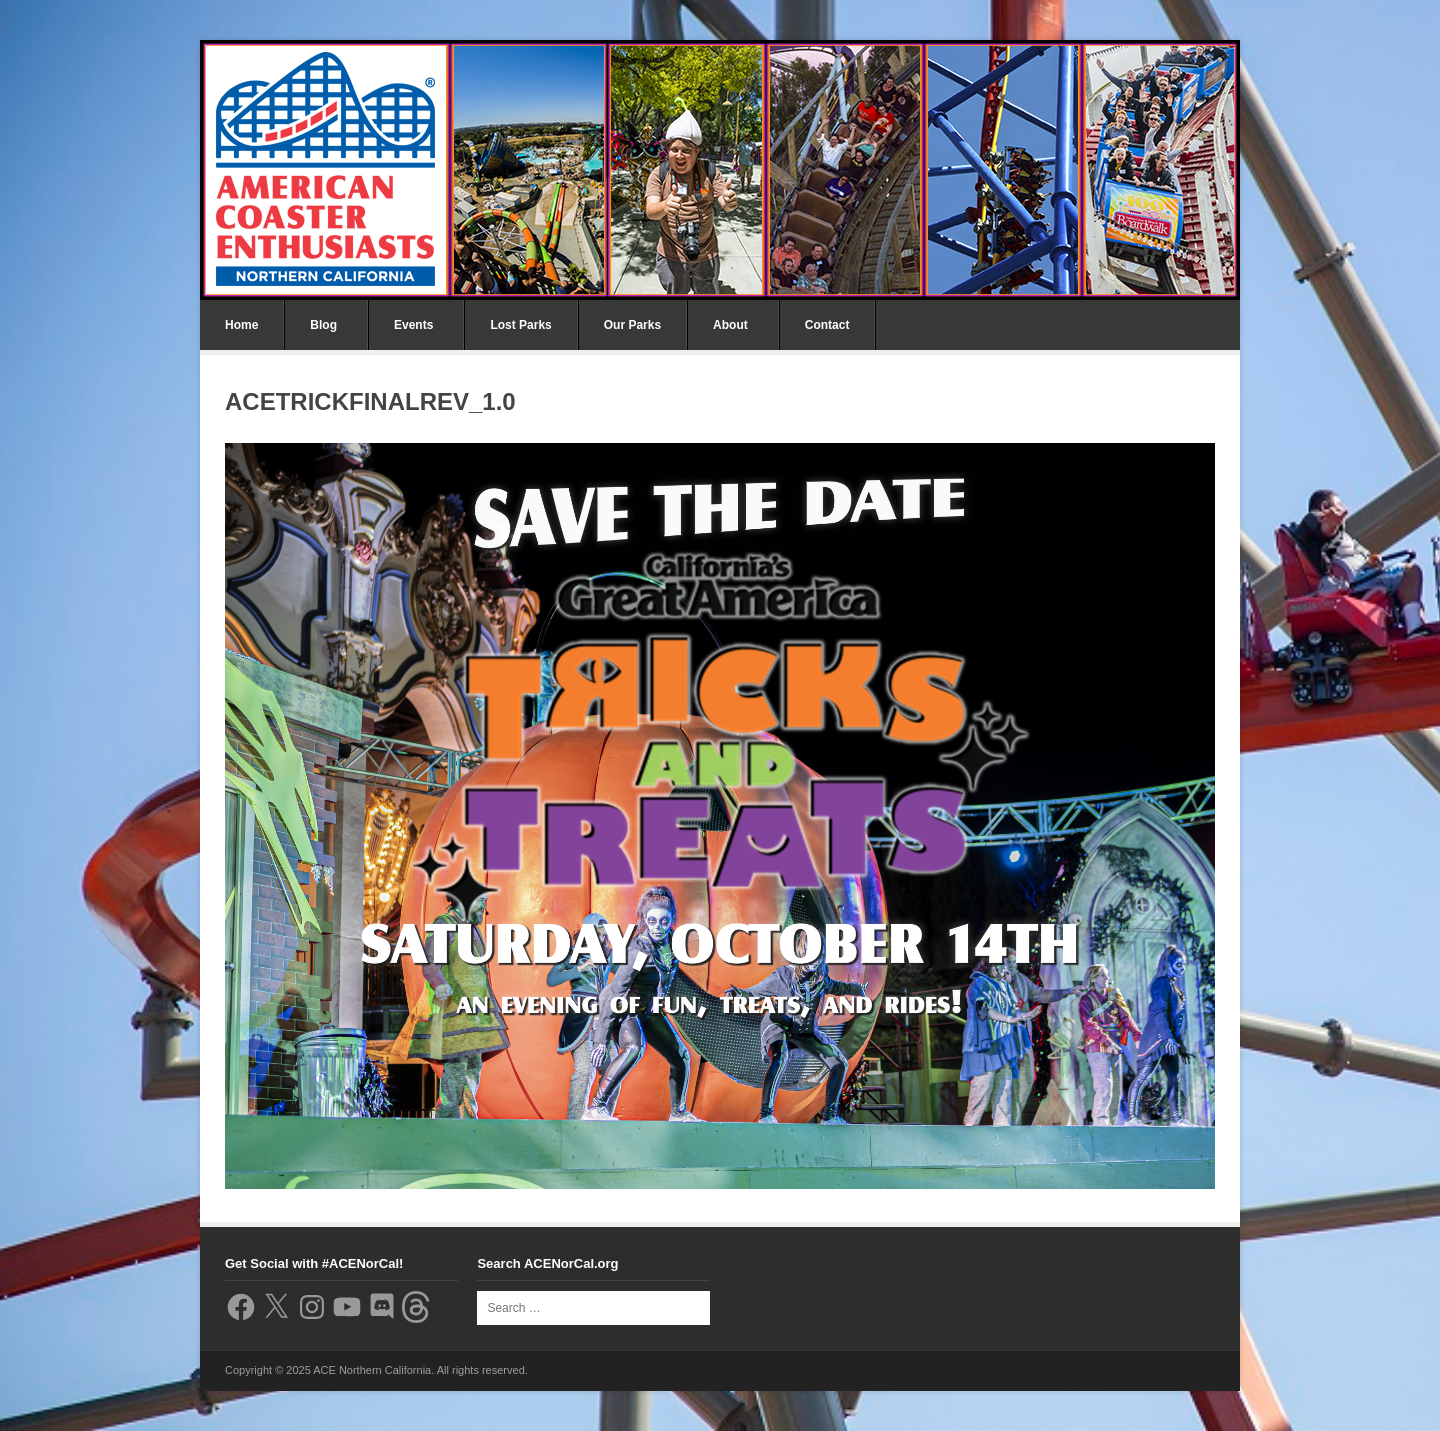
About (730, 325)
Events (413, 325)
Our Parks (632, 325)
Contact (827, 325)
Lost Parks (520, 325)
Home (241, 325)
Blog (323, 325)
